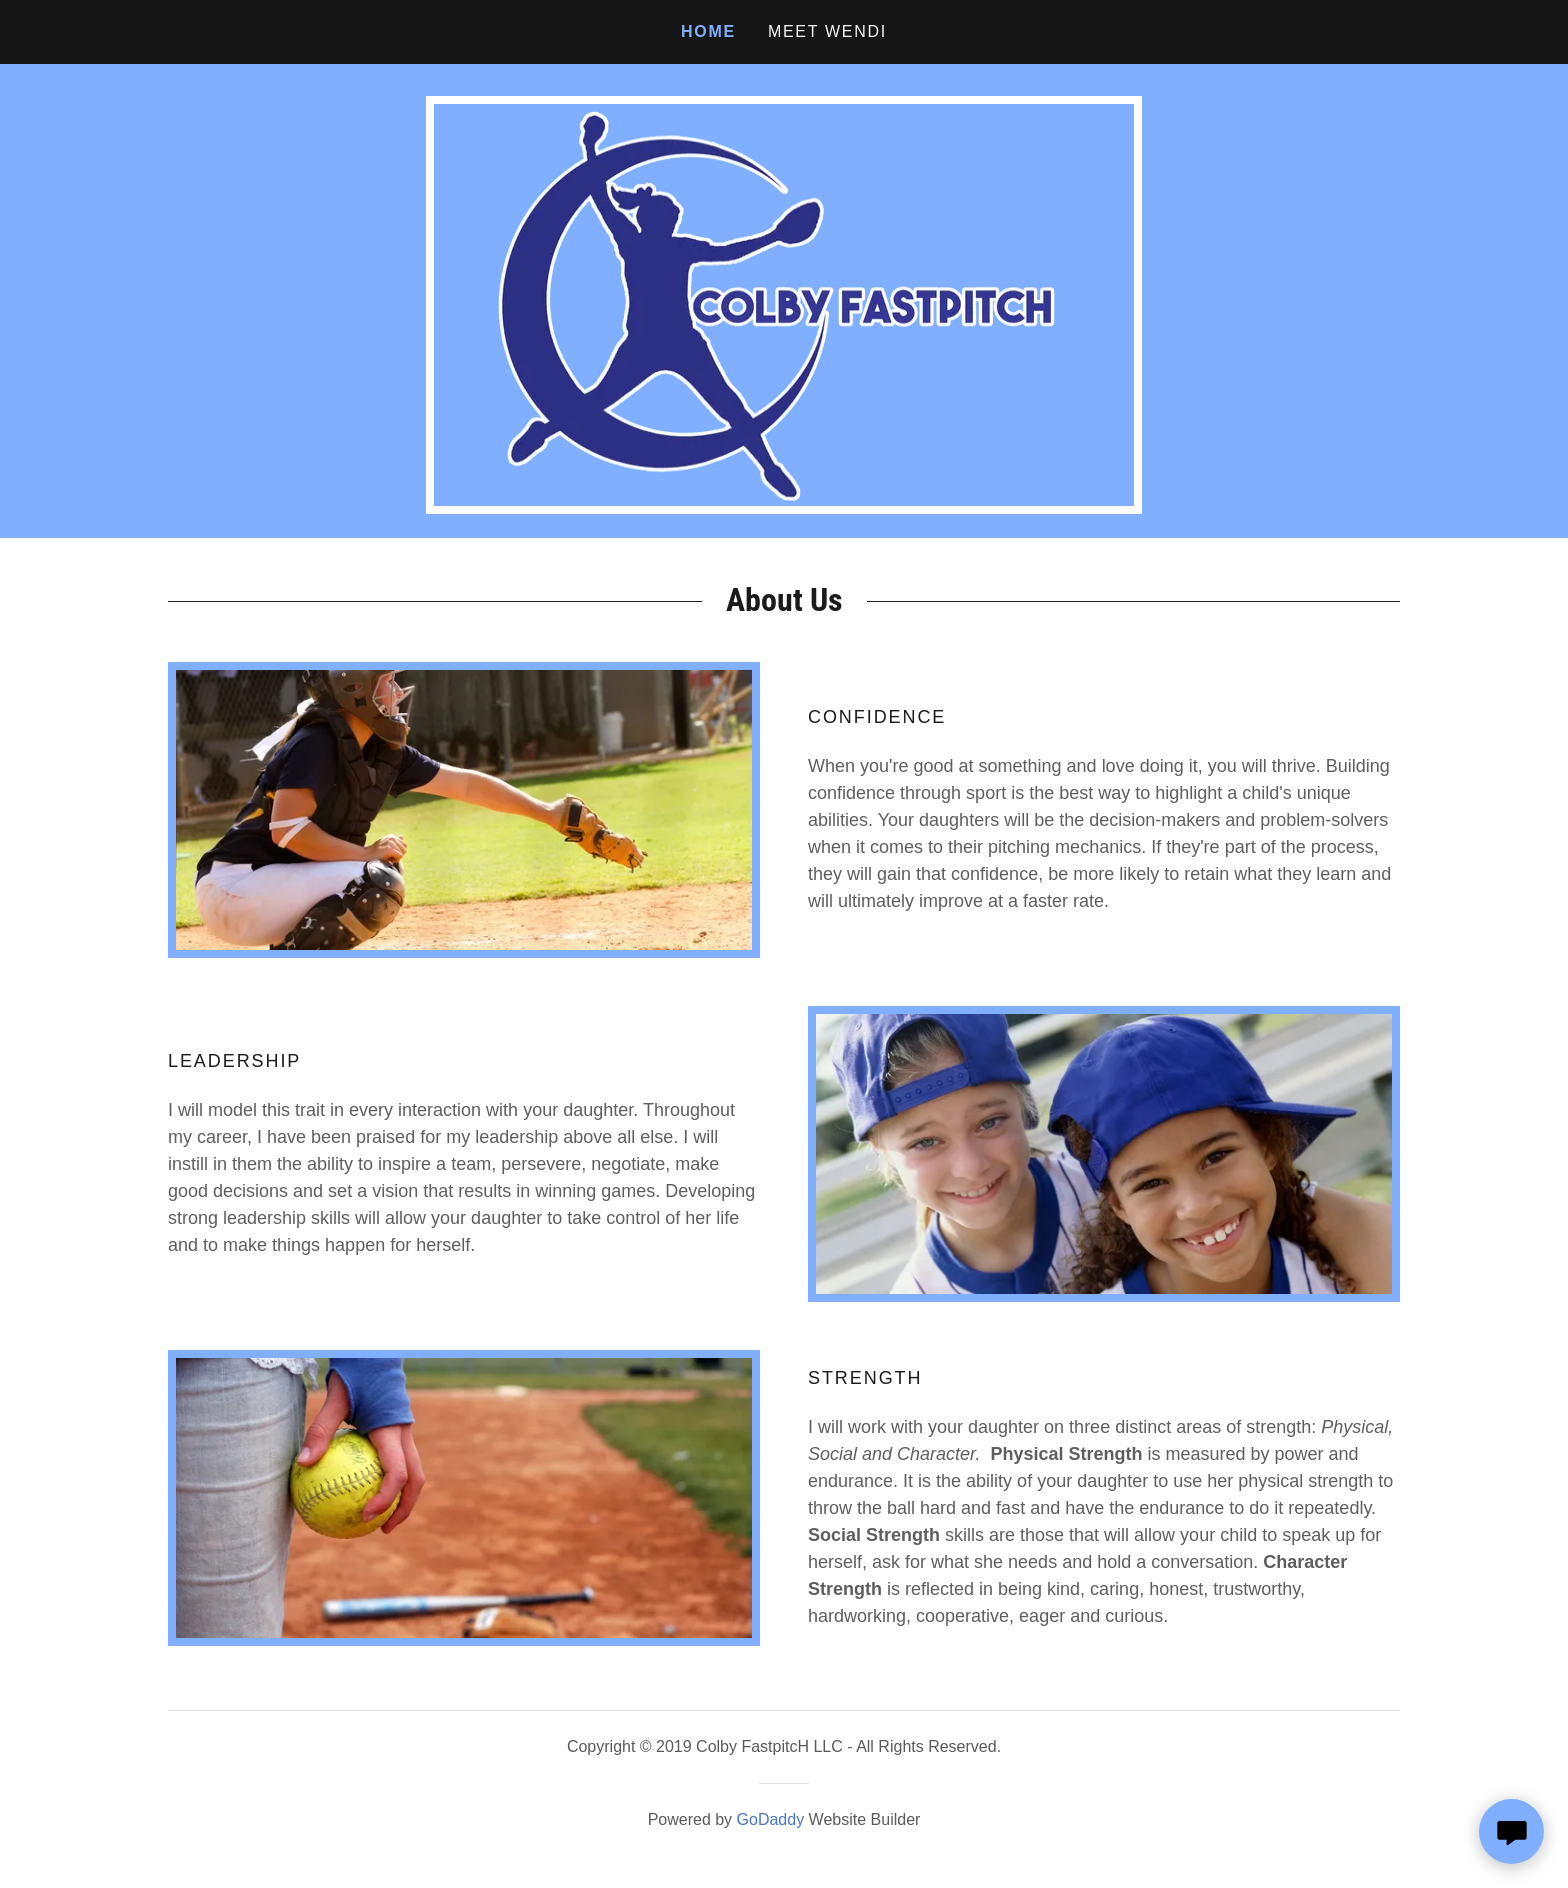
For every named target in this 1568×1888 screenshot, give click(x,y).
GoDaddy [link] (771, 1819)
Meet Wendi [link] (827, 31)
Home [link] (708, 31)
